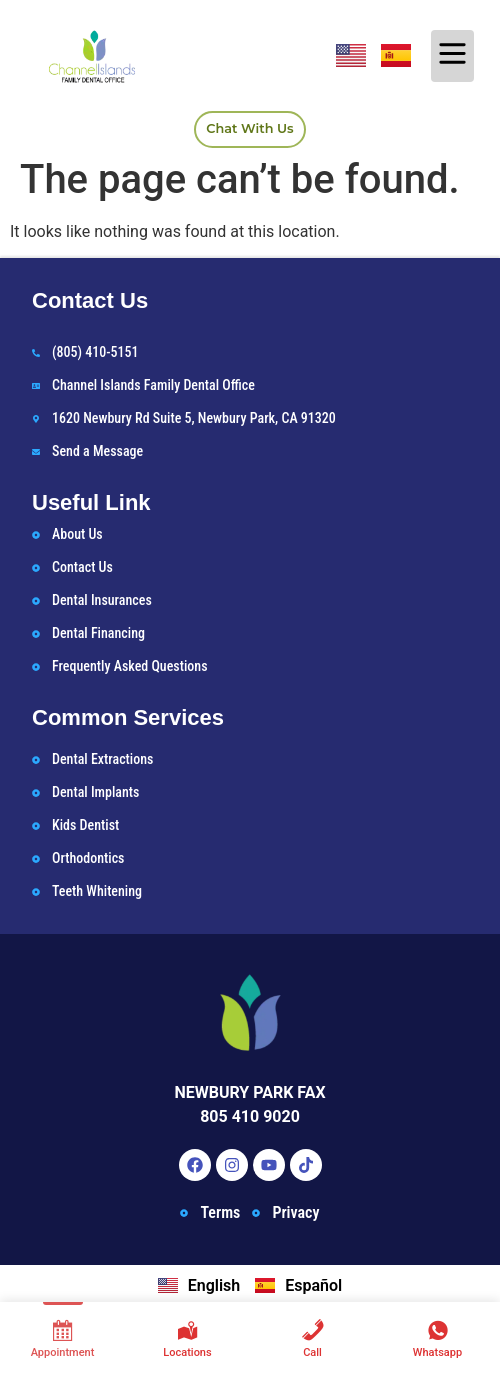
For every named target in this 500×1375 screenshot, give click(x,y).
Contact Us (90, 300)
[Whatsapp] (437, 1338)
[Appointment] (62, 1338)
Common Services (128, 717)
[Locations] (187, 1338)
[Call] (312, 1338)
